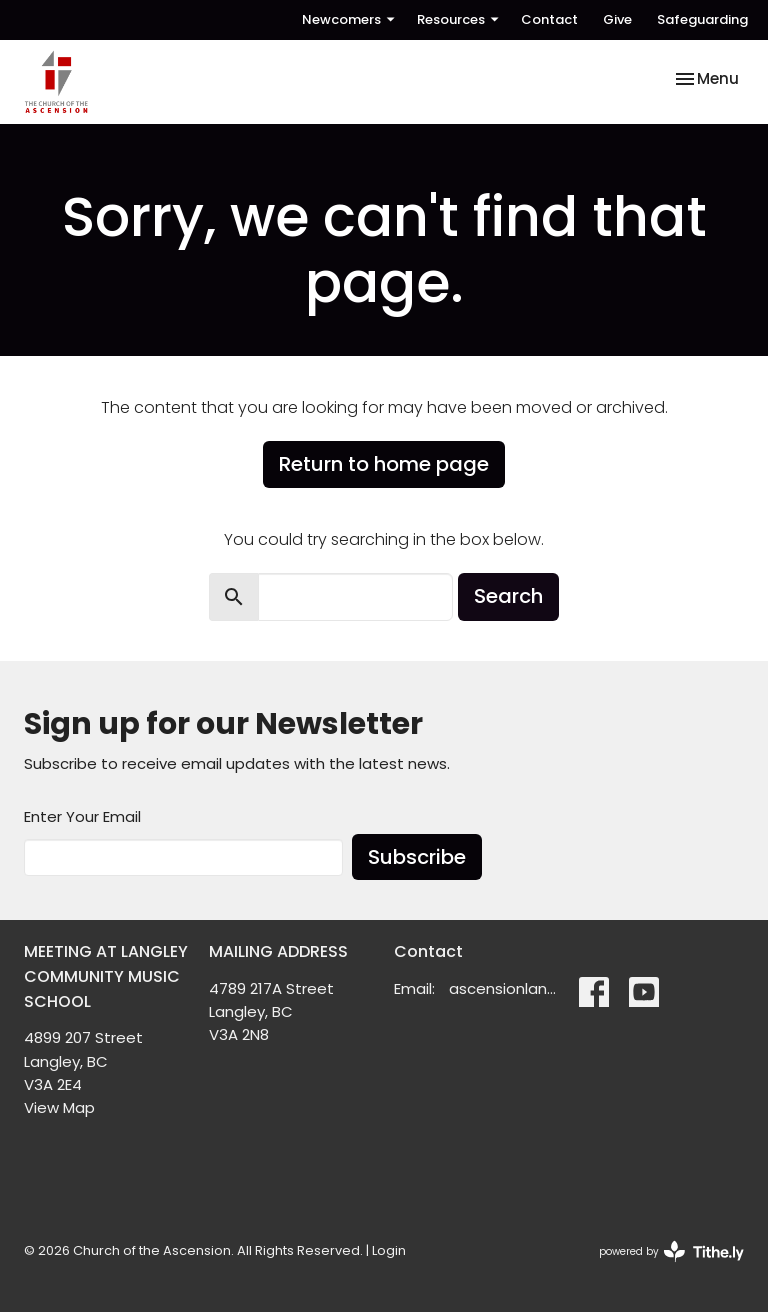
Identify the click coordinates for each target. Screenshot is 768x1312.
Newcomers (349, 19)
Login (389, 1250)
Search (508, 596)
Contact (549, 19)
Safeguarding (702, 19)
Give (617, 19)
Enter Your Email (82, 816)
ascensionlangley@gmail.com (504, 988)
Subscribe (417, 857)
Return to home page (384, 464)
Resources (459, 19)
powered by (671, 1251)
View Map (59, 1107)
